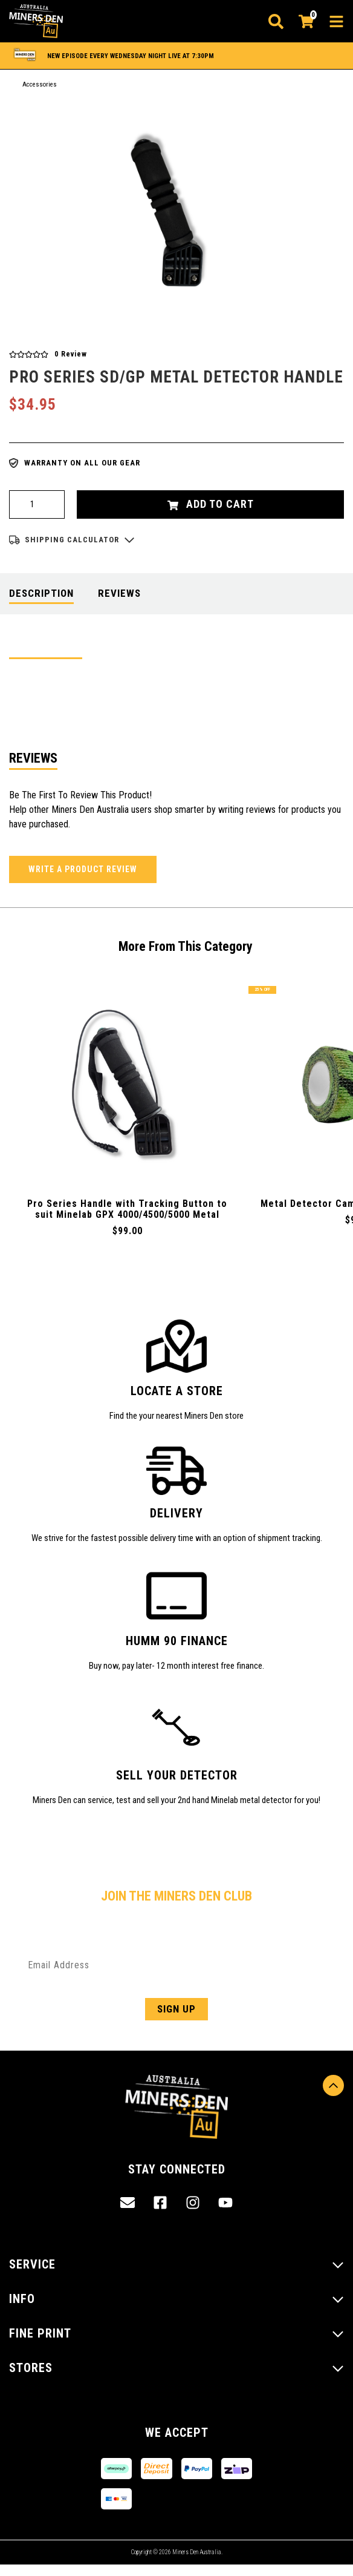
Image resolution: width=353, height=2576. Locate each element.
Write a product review (82, 869)
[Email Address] (176, 1965)
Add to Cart (210, 504)
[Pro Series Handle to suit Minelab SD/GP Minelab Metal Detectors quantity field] (37, 504)
